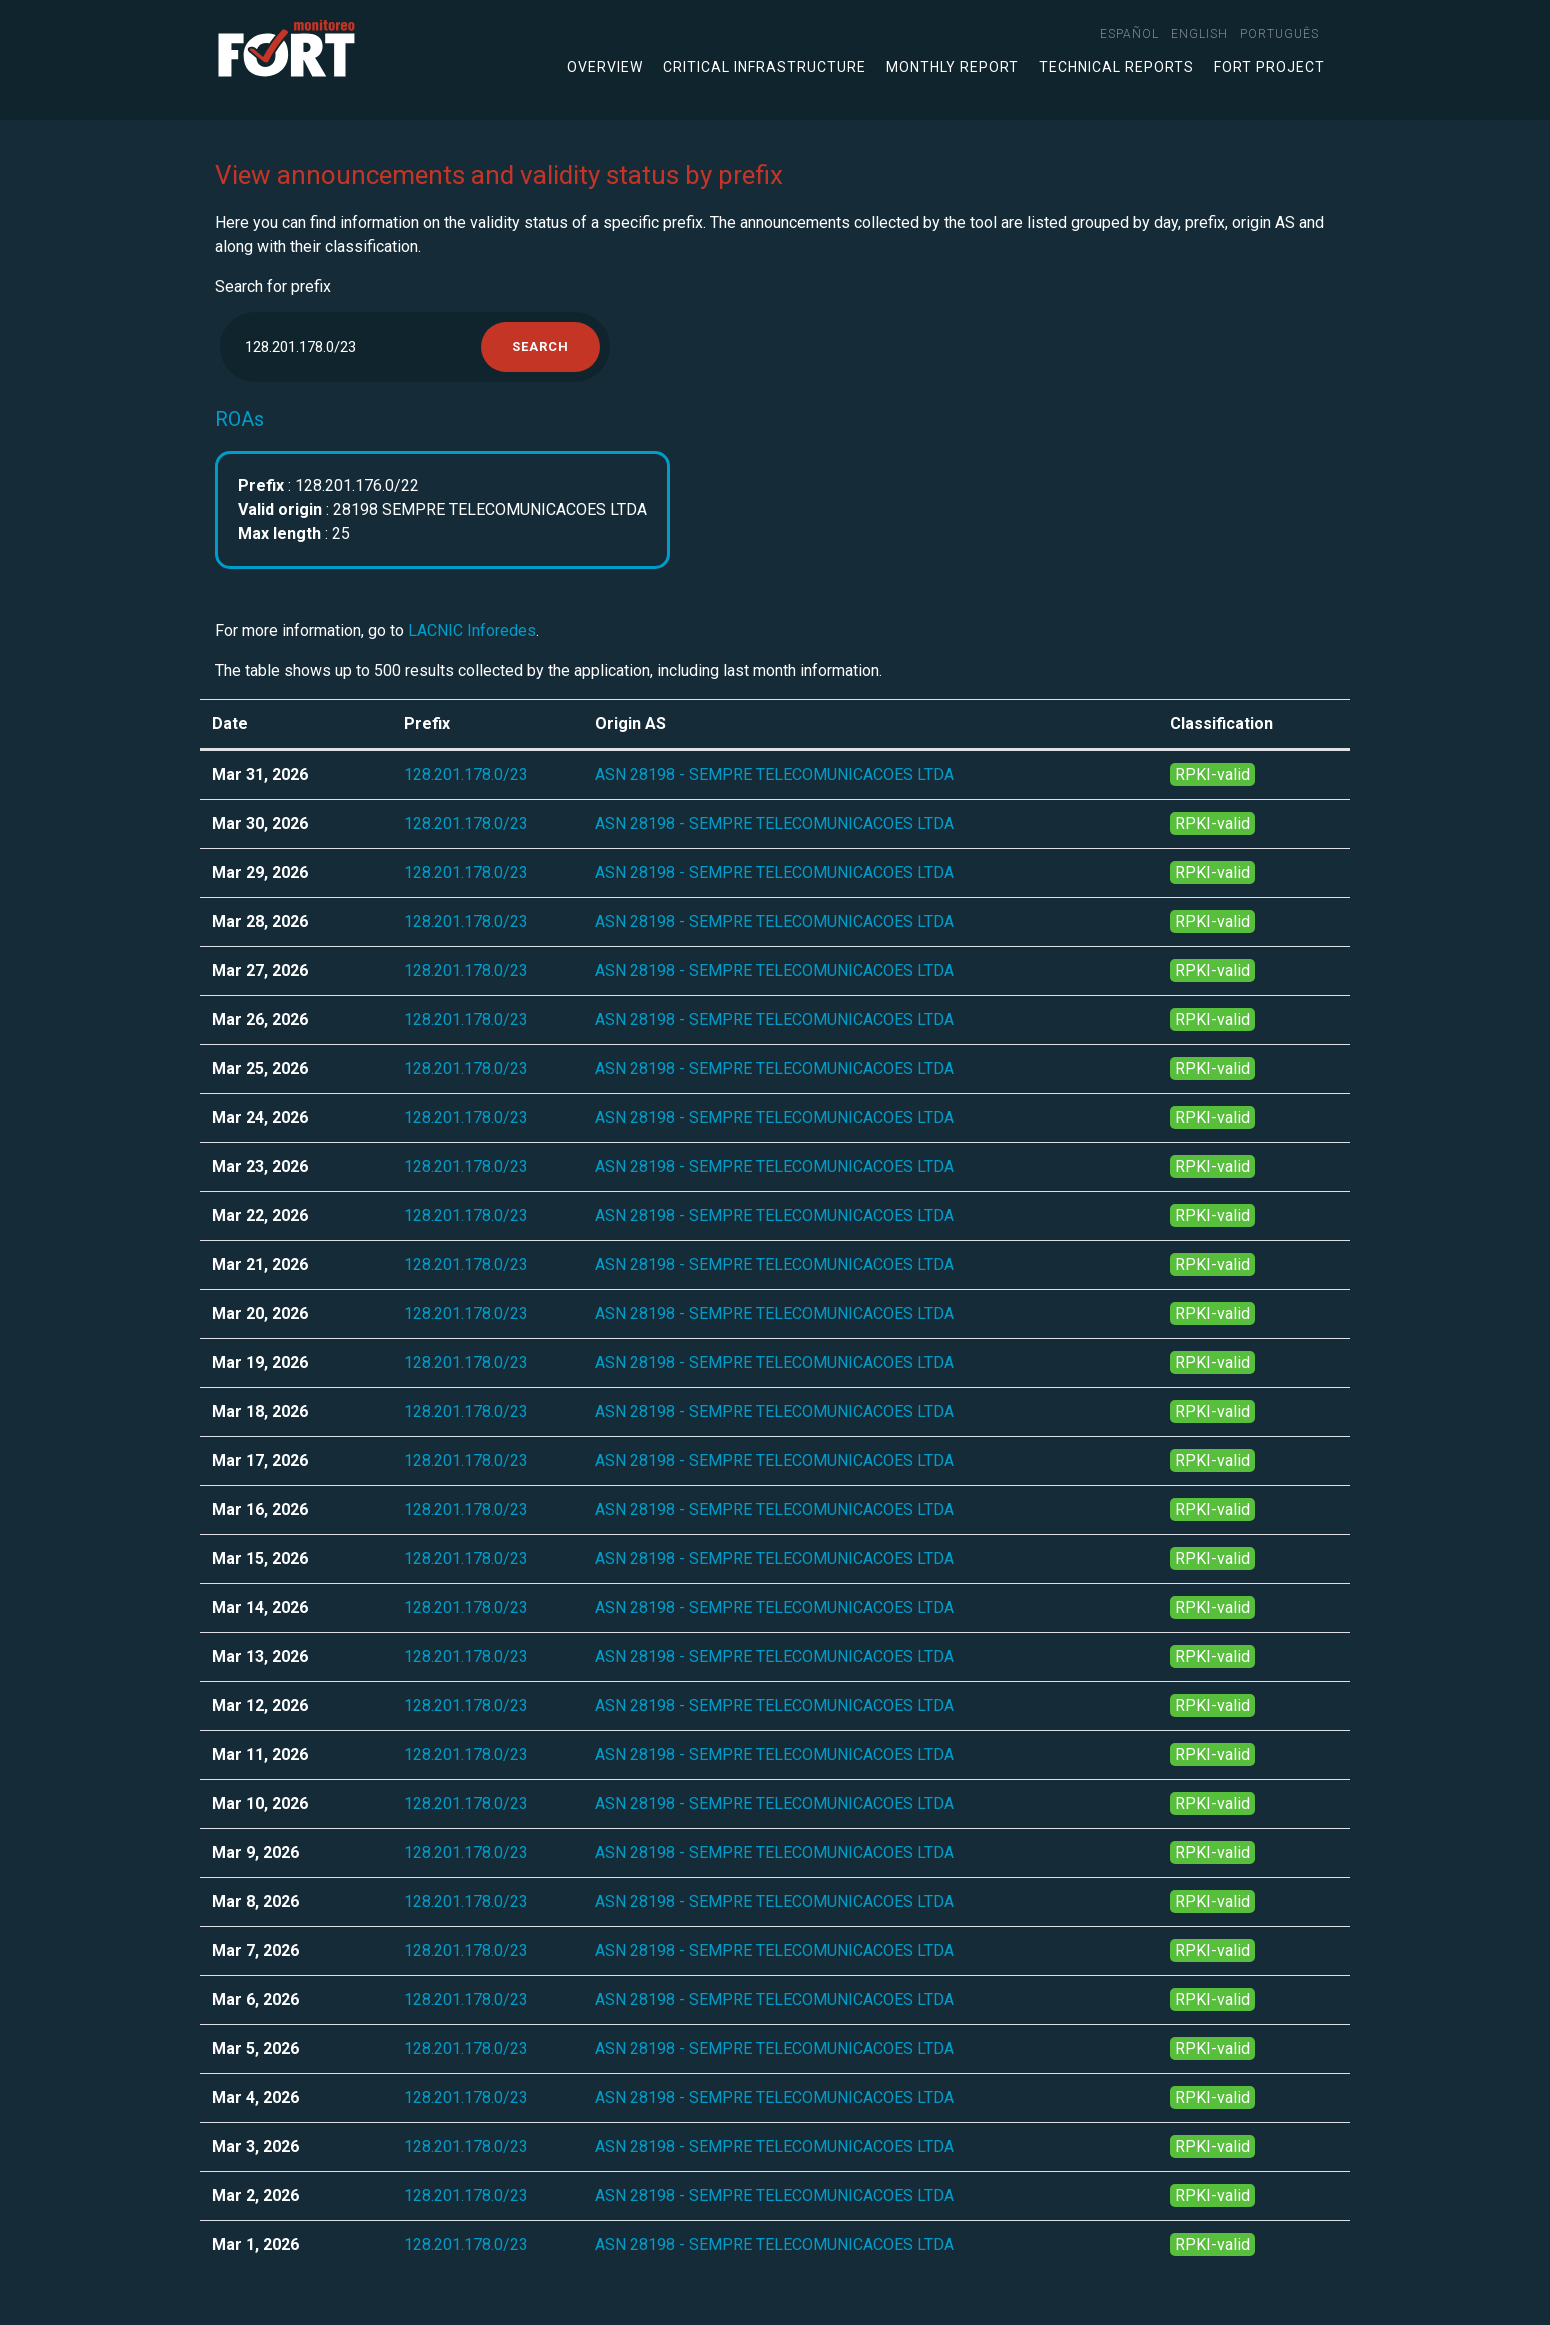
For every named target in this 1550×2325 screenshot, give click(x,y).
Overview (605, 67)
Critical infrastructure (764, 67)
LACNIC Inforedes (472, 630)
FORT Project (1269, 67)
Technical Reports (1116, 67)
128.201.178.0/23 (466, 774)
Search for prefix (273, 286)
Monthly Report (952, 67)
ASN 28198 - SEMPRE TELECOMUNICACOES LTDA (774, 774)
